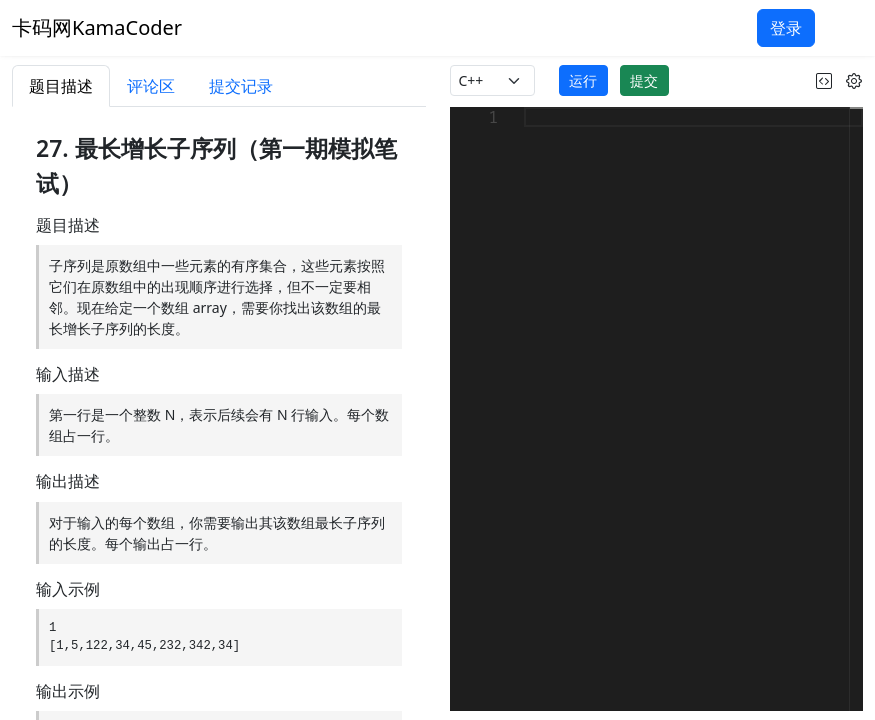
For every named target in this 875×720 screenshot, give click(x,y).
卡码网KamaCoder (97, 27)
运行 (583, 80)
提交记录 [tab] (241, 86)
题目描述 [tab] (61, 86)
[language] (492, 80)
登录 (786, 28)
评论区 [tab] (151, 86)
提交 (644, 80)
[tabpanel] (219, 413)
